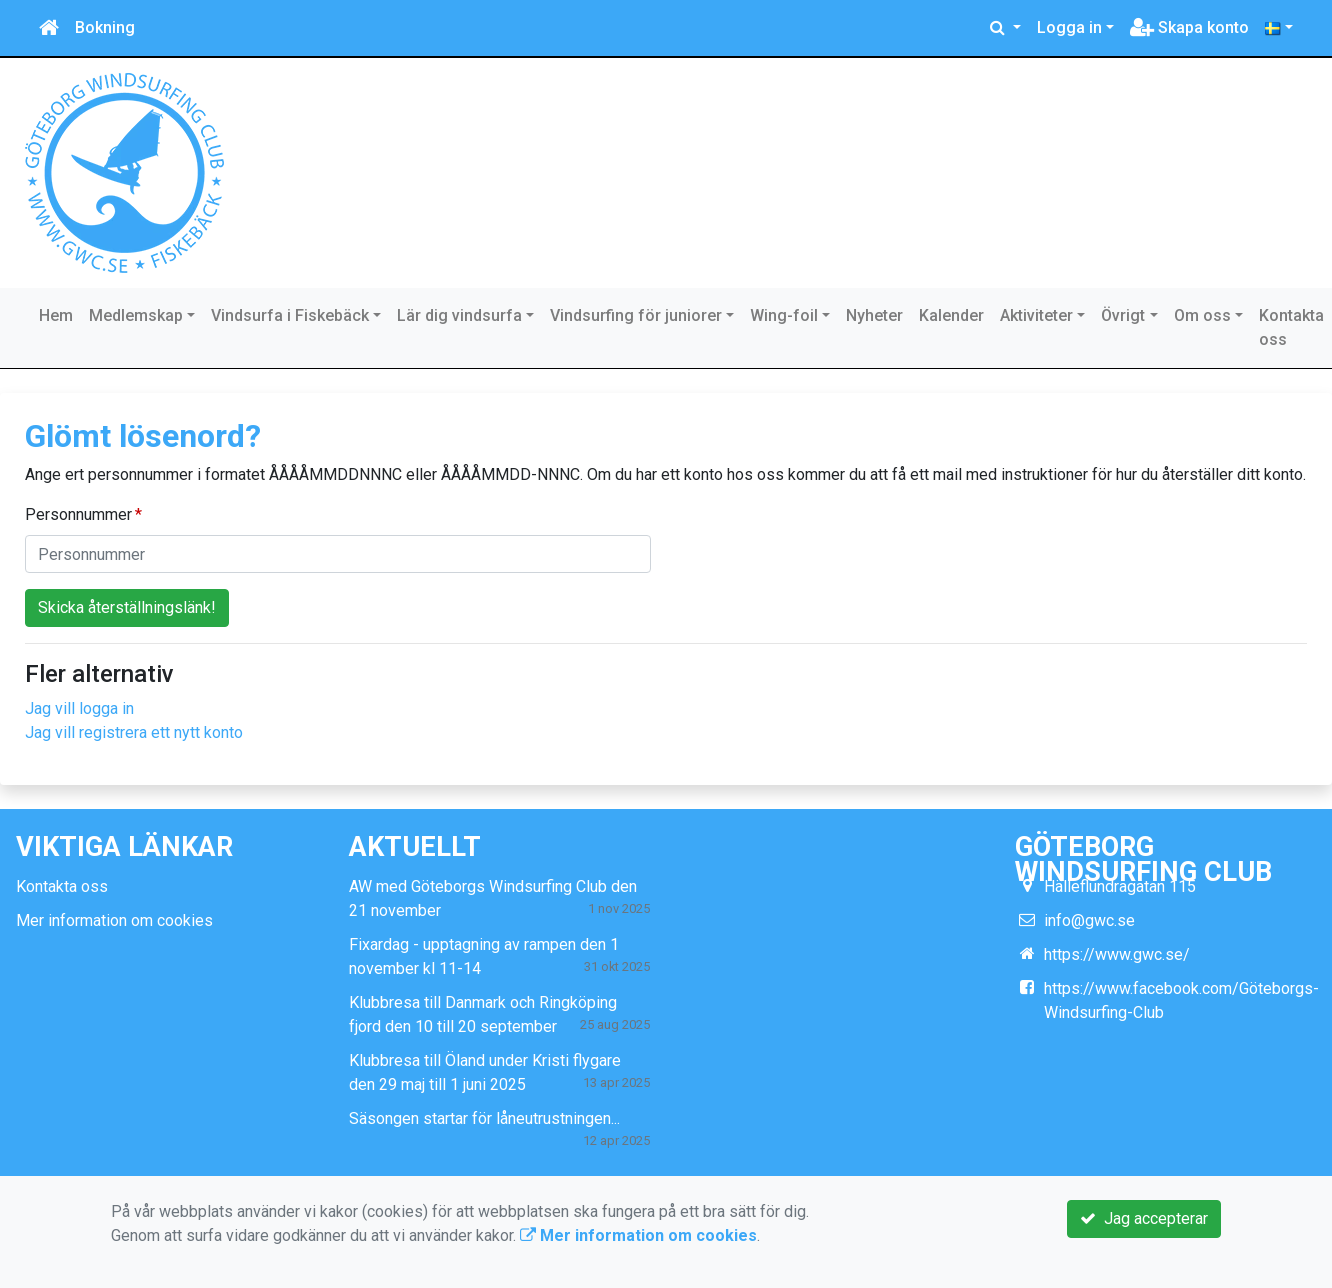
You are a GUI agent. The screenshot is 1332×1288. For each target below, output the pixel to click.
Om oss (1202, 315)
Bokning (105, 27)
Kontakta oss (1291, 327)
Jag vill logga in (79, 708)
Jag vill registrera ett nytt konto (134, 732)
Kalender (951, 315)
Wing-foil (784, 315)
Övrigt (1123, 315)
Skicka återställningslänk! (127, 607)
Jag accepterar (1144, 1218)
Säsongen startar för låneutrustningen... (484, 1118)
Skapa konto (1189, 27)
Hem (56, 315)
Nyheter (874, 315)
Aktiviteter (1036, 315)
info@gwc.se (1089, 920)
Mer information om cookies (114, 920)
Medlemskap (136, 315)
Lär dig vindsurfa (459, 315)
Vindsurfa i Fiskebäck (290, 315)
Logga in (1069, 27)
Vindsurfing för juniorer (636, 315)
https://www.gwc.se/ (1117, 954)
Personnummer (78, 514)
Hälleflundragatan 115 (1120, 886)
